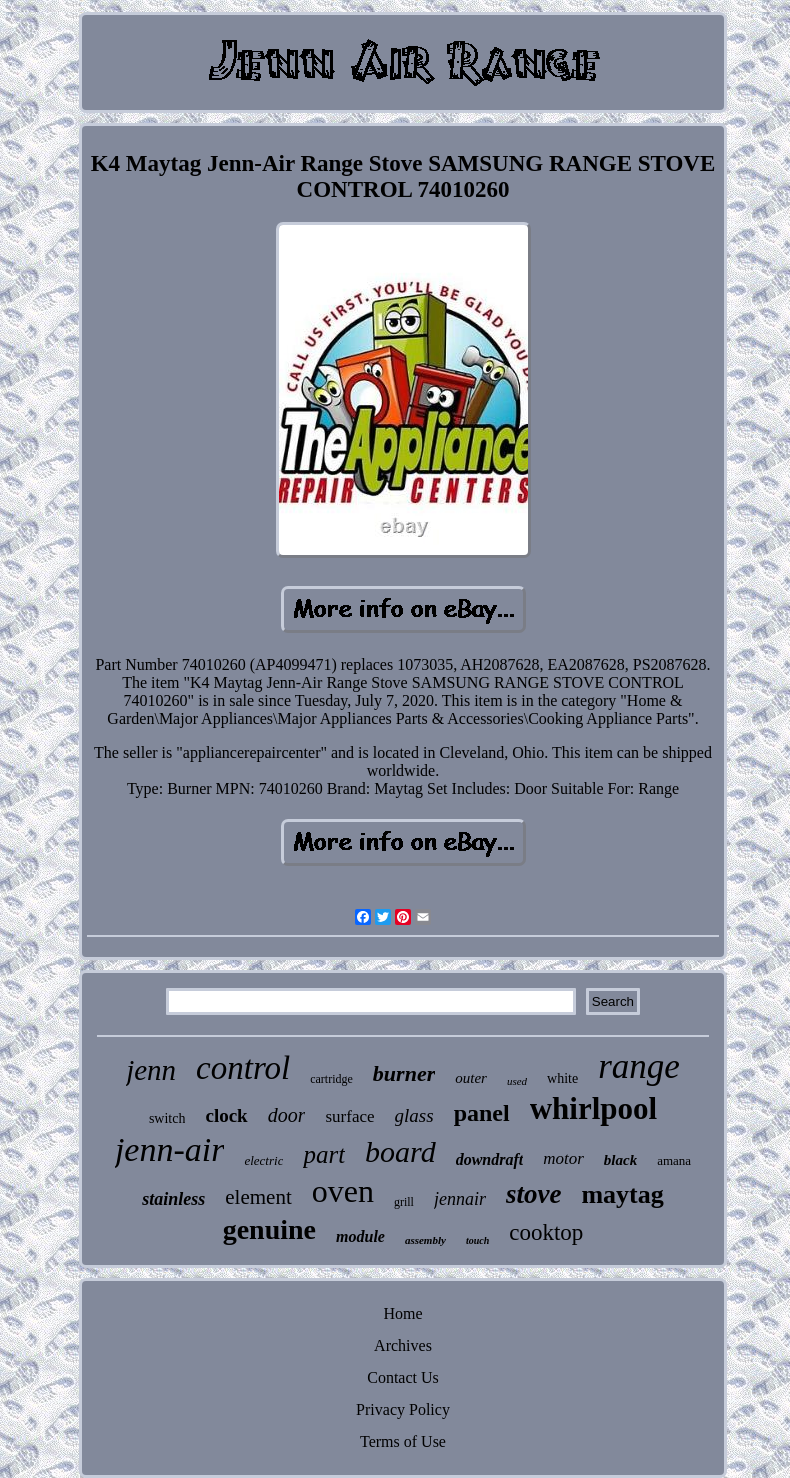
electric (263, 1160)
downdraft (490, 1159)
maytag (622, 1194)
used (517, 1081)
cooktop (546, 1232)
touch (477, 1240)
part (324, 1154)
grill (404, 1202)
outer (471, 1078)
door (287, 1115)
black (620, 1160)
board (400, 1151)
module (360, 1236)
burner (404, 1073)
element (258, 1197)
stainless (173, 1199)
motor (563, 1158)
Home (402, 1313)
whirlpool (593, 1108)
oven (343, 1191)
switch (167, 1118)
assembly (425, 1240)
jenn (151, 1070)
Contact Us (403, 1377)
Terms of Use (403, 1441)
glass (414, 1115)
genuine (269, 1229)
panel (482, 1113)
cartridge (331, 1079)
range (639, 1066)
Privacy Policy (403, 1409)
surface (349, 1116)
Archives (403, 1345)
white (562, 1078)
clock (226, 1115)
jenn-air (170, 1149)
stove (533, 1194)
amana (674, 1160)
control (243, 1068)
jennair (460, 1199)
